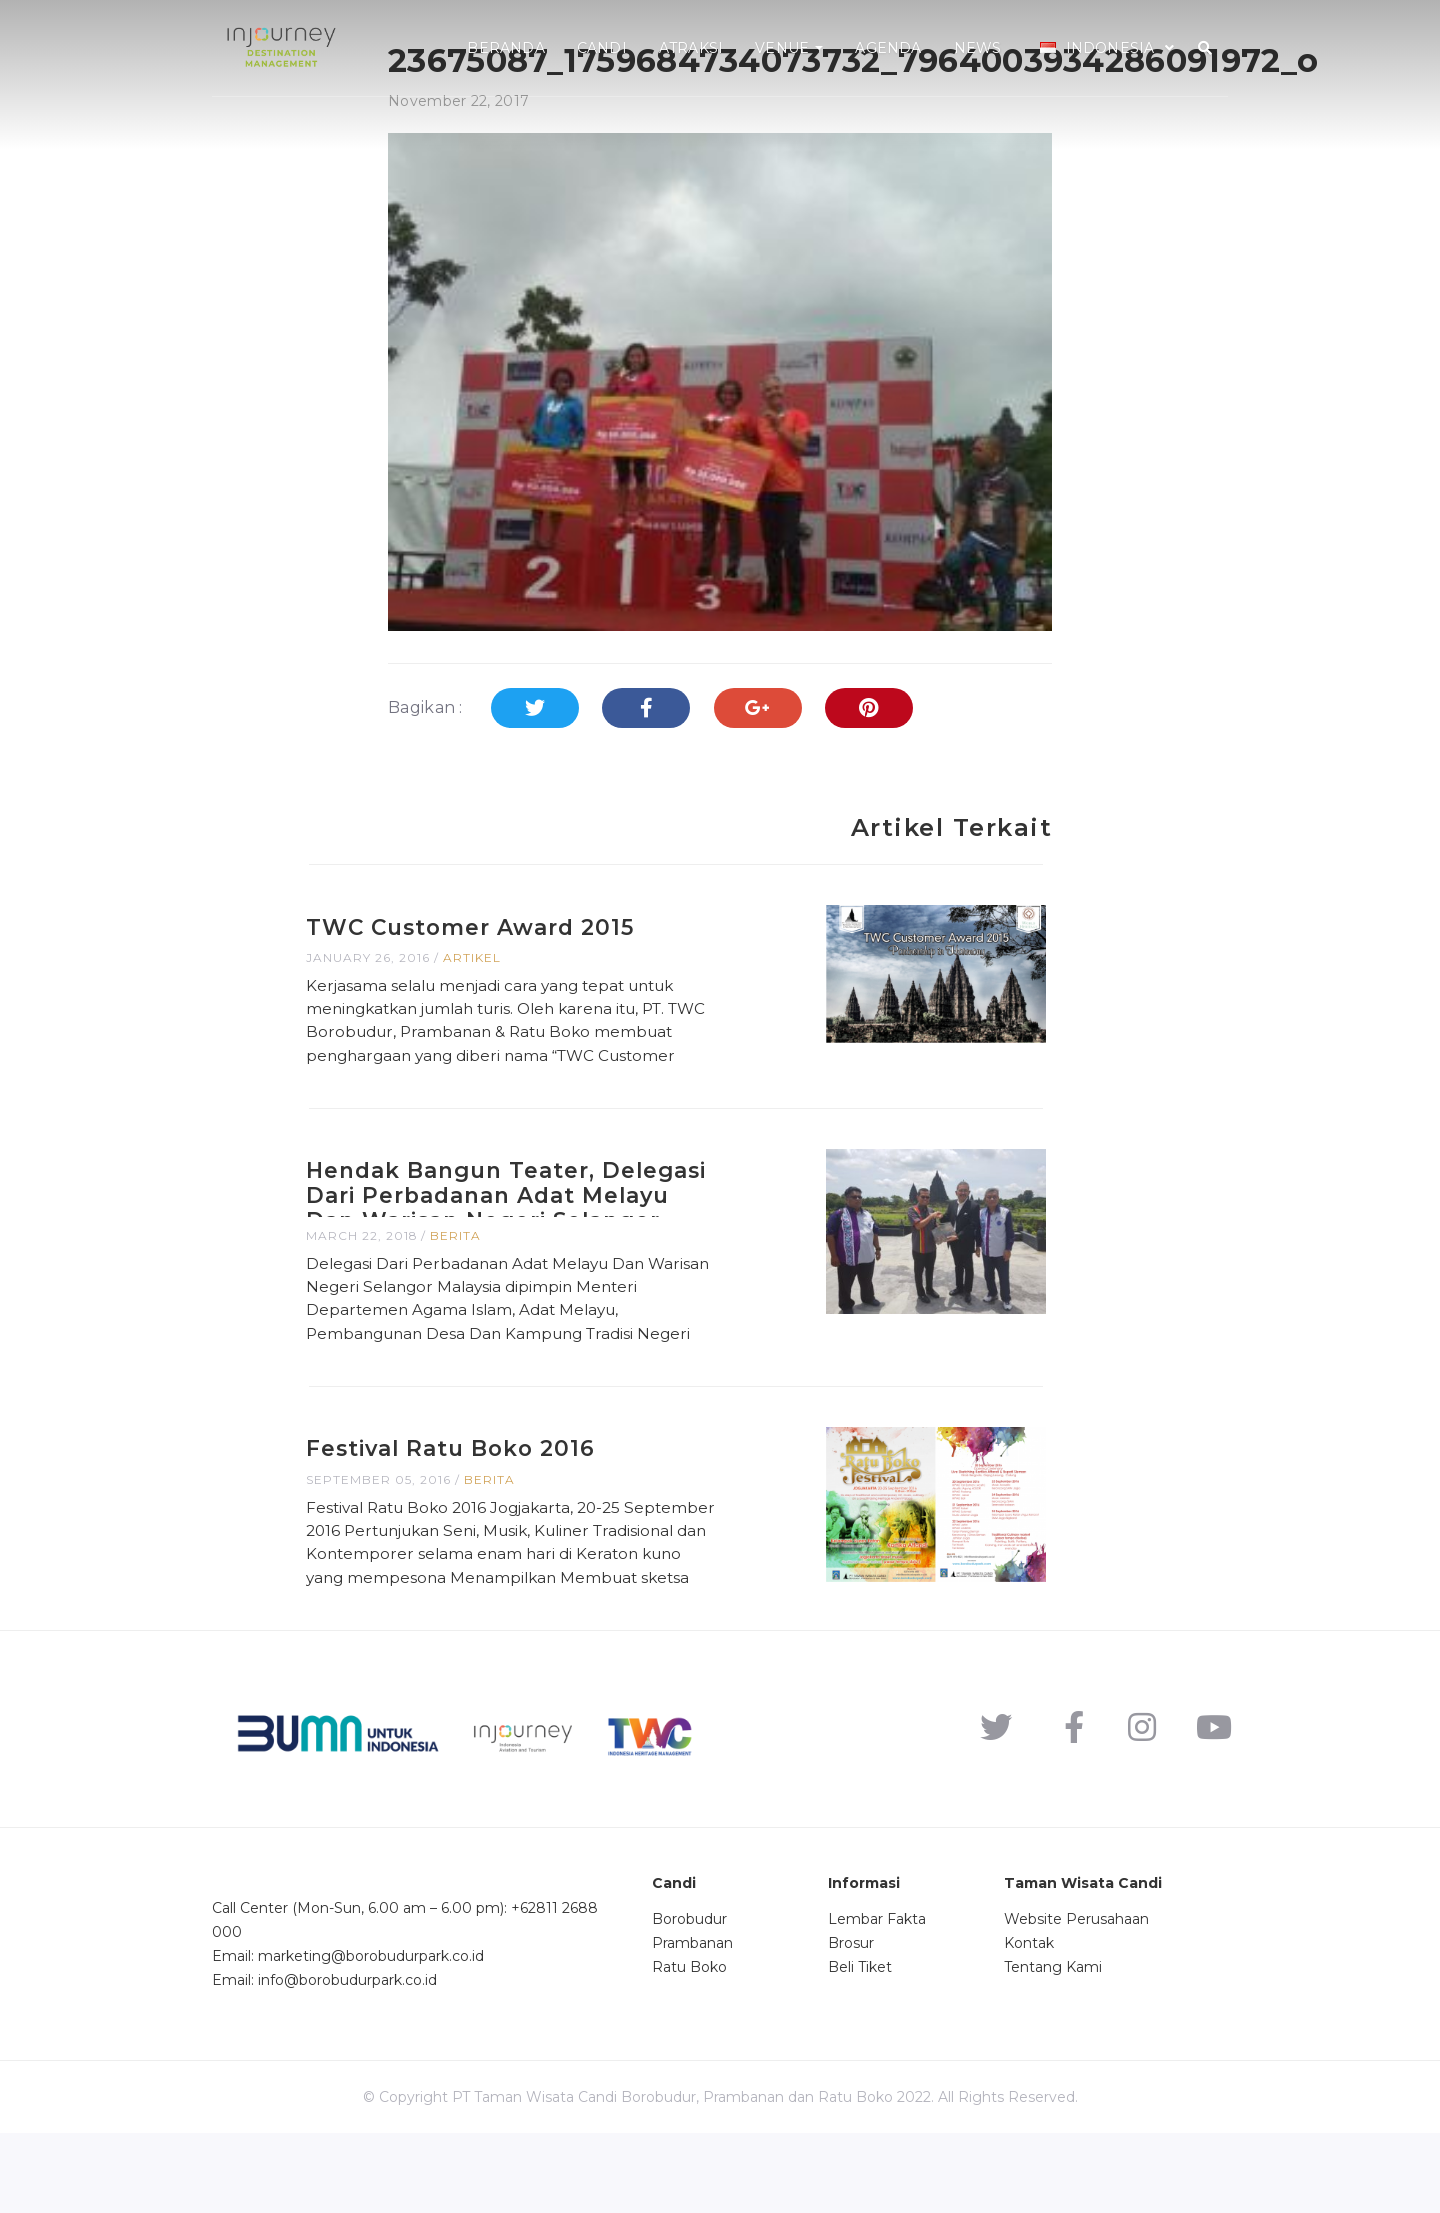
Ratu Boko (689, 2046)
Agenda (888, 48)
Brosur (851, 2022)
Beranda (505, 48)
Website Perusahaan (1076, 1998)
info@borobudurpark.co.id (347, 2060)
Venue (789, 48)
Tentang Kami (1053, 2046)
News (978, 48)
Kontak (1029, 2022)
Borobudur (689, 1998)
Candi (602, 48)
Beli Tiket (860, 2046)
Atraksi (691, 48)
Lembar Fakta (877, 1998)
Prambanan (692, 2022)
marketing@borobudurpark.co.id (371, 2036)
